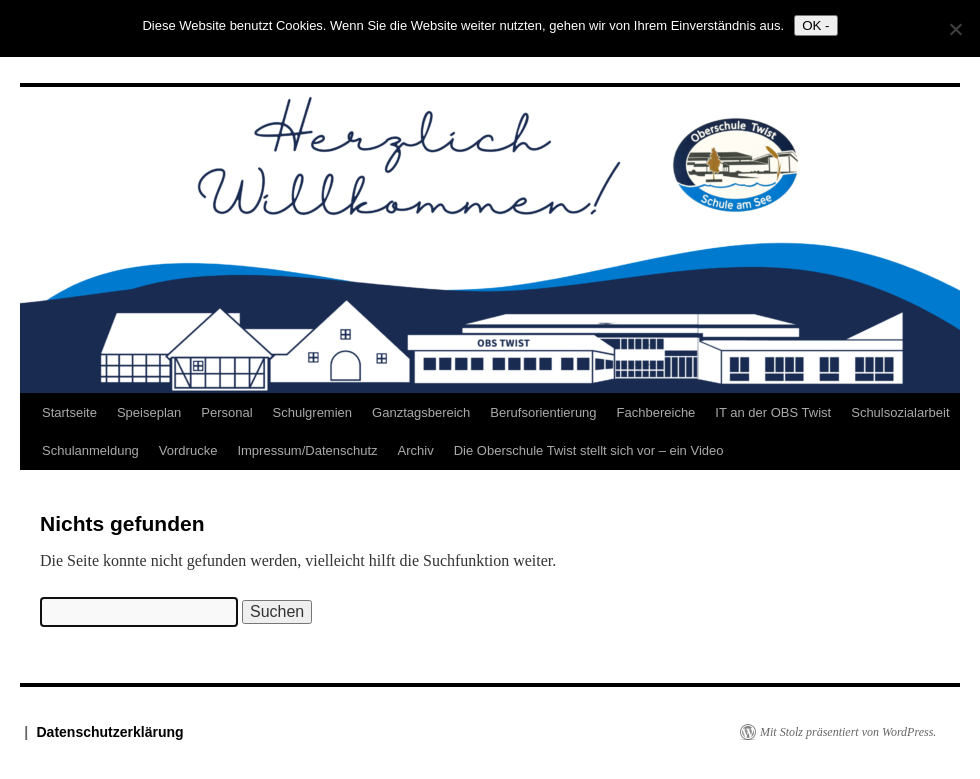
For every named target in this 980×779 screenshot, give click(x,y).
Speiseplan (149, 412)
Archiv (416, 450)
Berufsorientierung (543, 412)
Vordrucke (188, 450)
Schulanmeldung (90, 450)
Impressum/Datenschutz (307, 450)
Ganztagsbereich (421, 412)
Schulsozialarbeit (900, 412)
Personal (226, 412)
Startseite (69, 412)
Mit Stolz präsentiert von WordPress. (848, 732)
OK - (815, 25)
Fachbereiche (656, 412)
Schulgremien (313, 412)
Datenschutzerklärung (110, 732)
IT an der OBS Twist (773, 412)
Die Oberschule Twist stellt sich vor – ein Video (589, 450)
